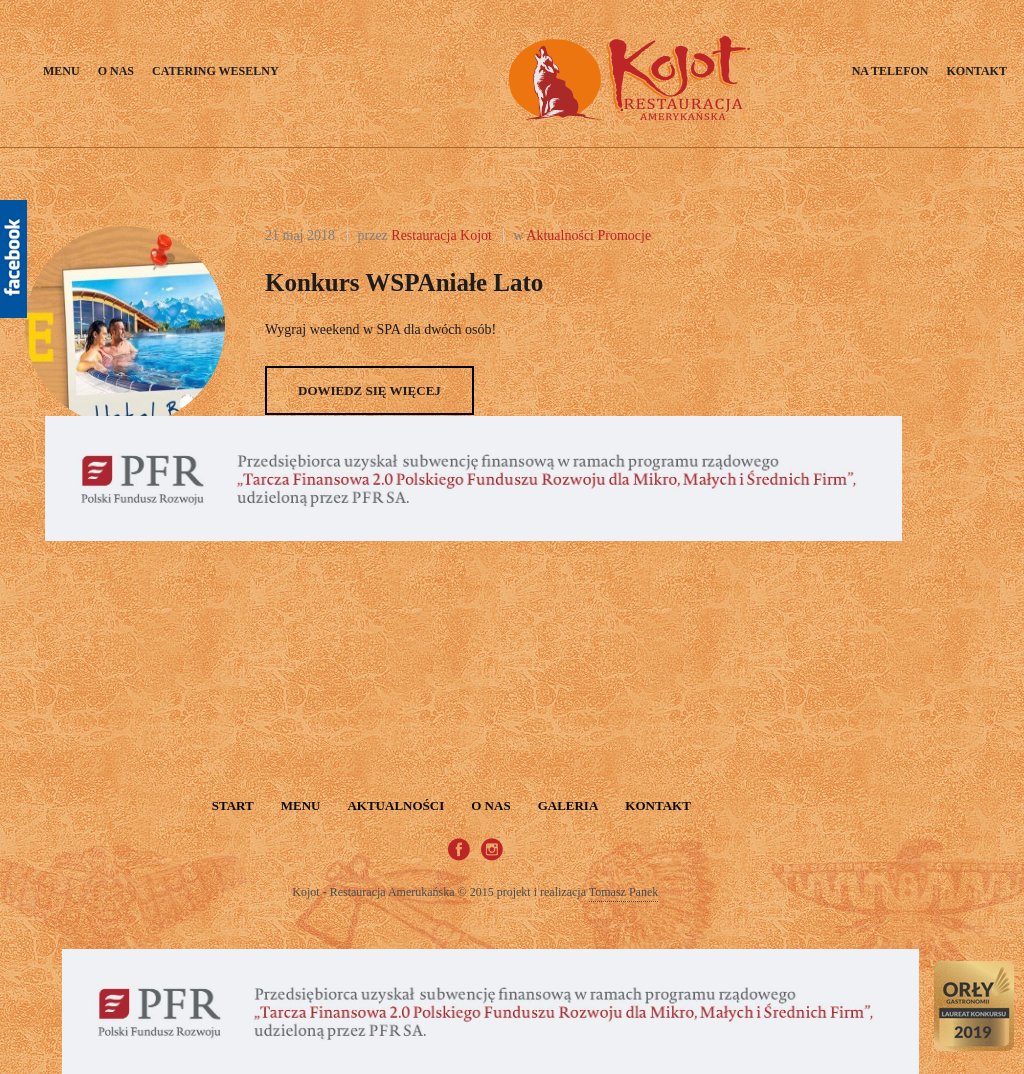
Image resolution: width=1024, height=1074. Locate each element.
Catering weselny (215, 71)
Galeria (568, 805)
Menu (61, 71)
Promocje (625, 235)
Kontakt (976, 71)
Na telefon (890, 71)
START (233, 805)
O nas (116, 71)
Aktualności (560, 235)
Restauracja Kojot (441, 235)
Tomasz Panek (623, 892)
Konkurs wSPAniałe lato (404, 282)
